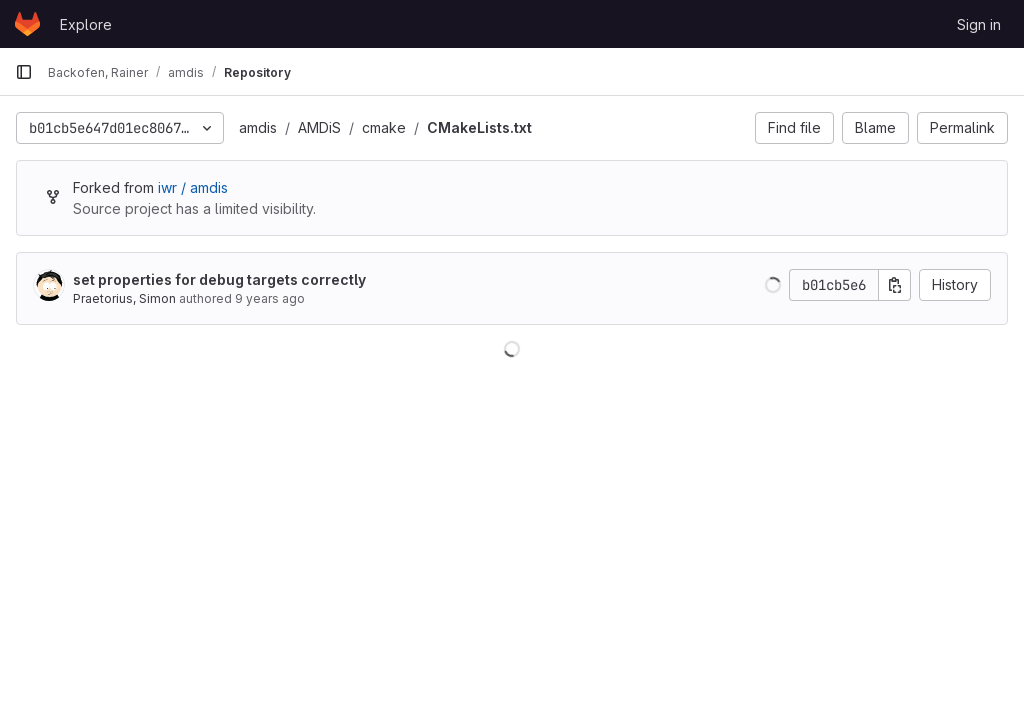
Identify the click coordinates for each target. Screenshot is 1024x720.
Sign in (979, 24)
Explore (86, 24)
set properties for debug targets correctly (219, 279)
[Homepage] (27, 24)
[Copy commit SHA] (895, 285)
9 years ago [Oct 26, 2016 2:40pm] (270, 298)
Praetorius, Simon (124, 298)
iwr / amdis (193, 187)
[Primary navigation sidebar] (24, 72)
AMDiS (319, 127)
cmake (384, 127)
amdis (258, 127)
